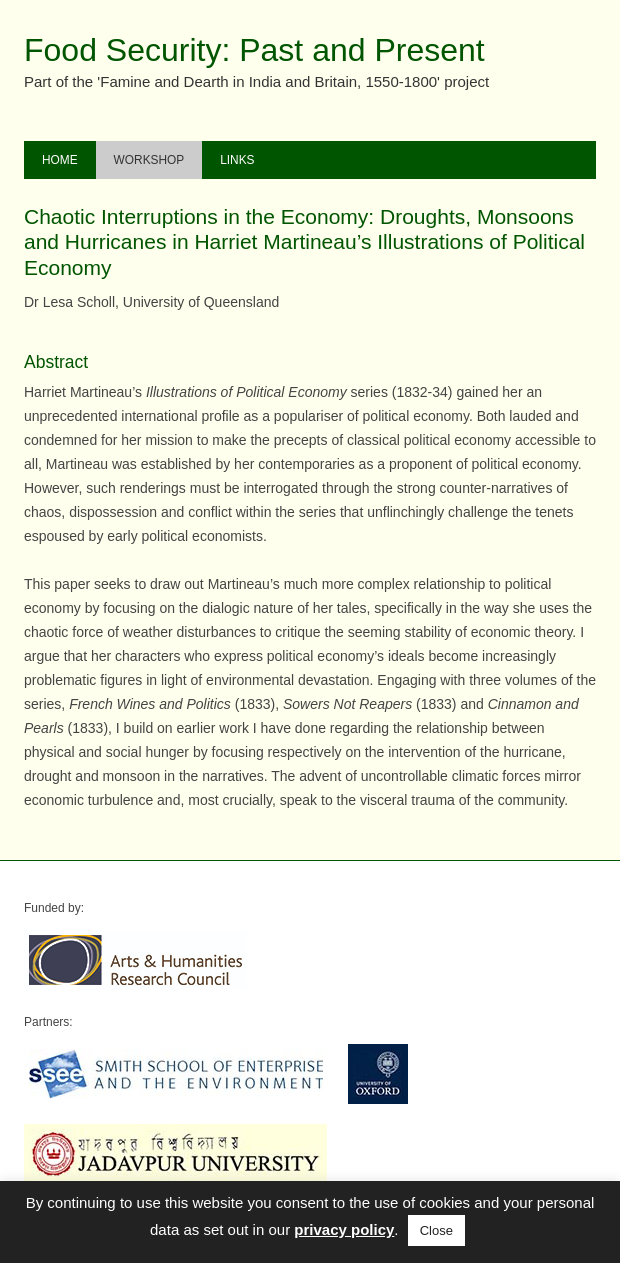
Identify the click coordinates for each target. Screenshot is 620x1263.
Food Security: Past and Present (254, 50)
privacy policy (344, 1229)
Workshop (149, 160)
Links (237, 160)
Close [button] (436, 1230)
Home (60, 160)
